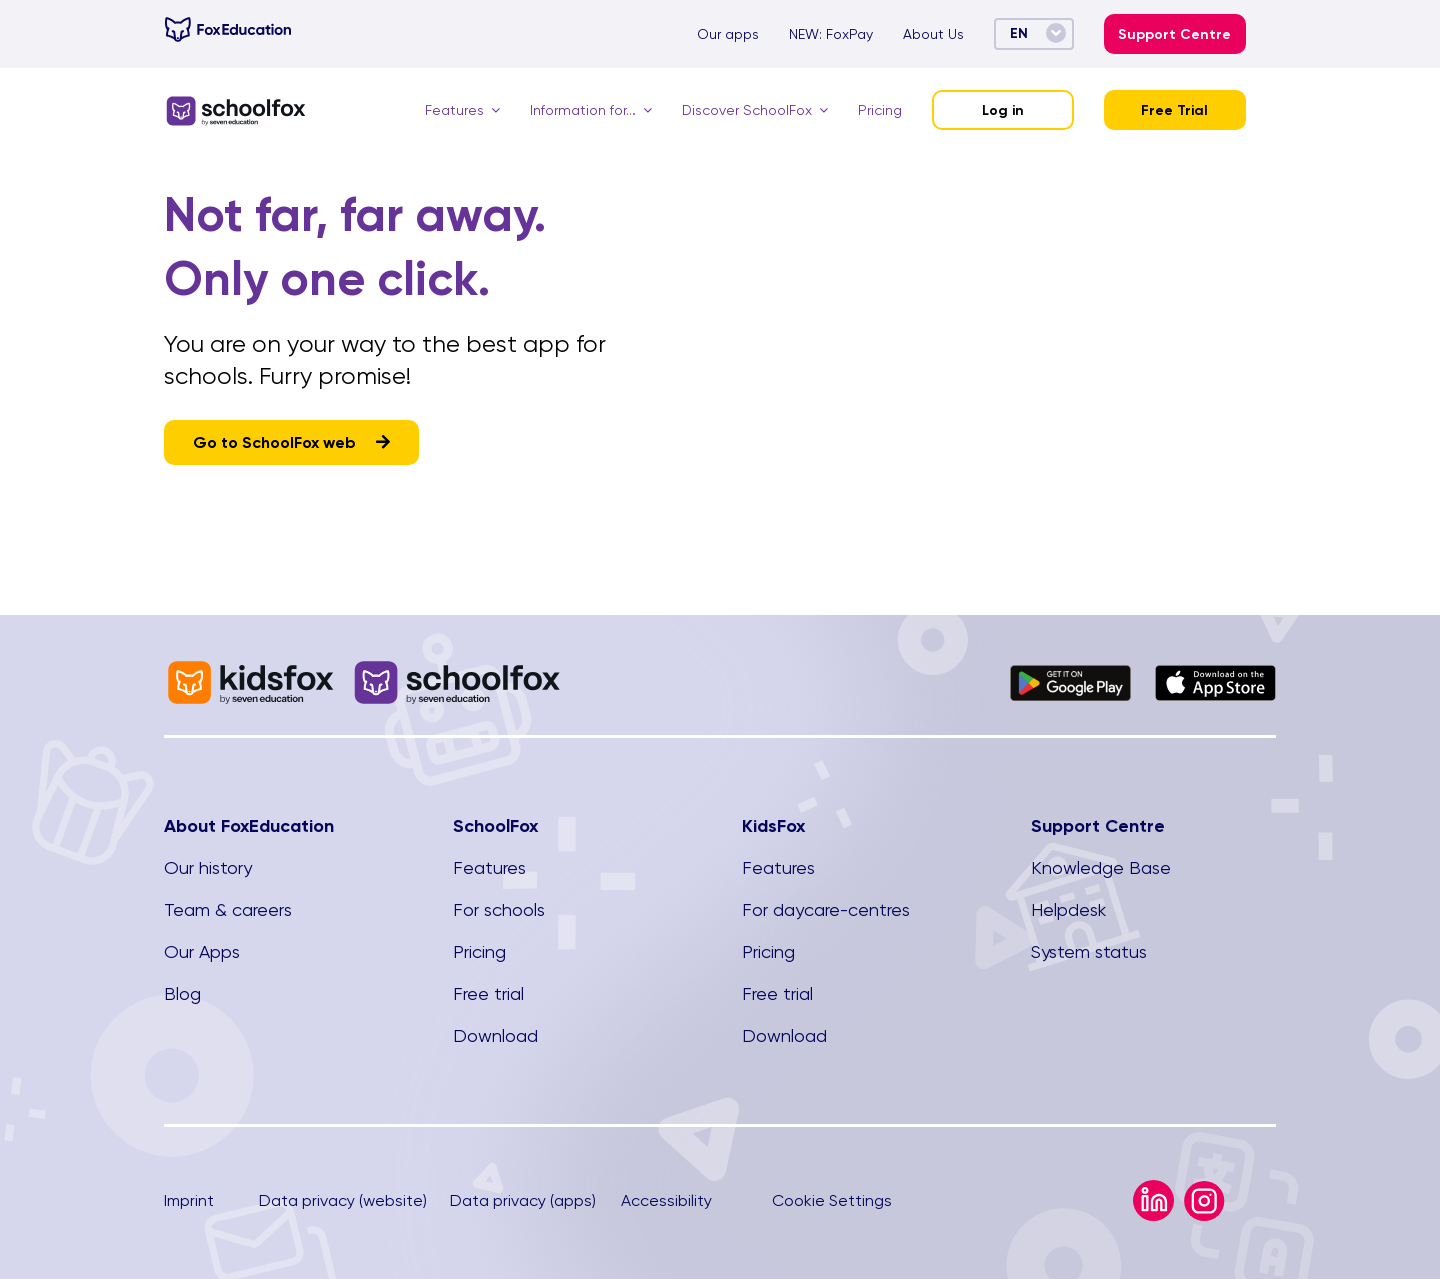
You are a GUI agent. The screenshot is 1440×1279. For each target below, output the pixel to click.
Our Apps (202, 951)
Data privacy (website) (343, 1200)
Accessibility (666, 1200)
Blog (182, 993)
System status (1089, 951)
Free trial (488, 993)
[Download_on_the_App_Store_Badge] (1215, 672)
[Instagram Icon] (1204, 1188)
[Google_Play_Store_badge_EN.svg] (1070, 672)
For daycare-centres (826, 909)
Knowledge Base (1101, 867)
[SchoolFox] (236, 102)
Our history (208, 867)
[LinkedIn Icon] (1153, 1187)
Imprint (189, 1200)
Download (495, 1035)
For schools (499, 909)
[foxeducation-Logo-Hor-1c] (228, 24)
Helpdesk (1068, 909)
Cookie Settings (832, 1200)
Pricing (479, 951)
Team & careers (228, 909)
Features (489, 867)
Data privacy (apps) (523, 1200)
